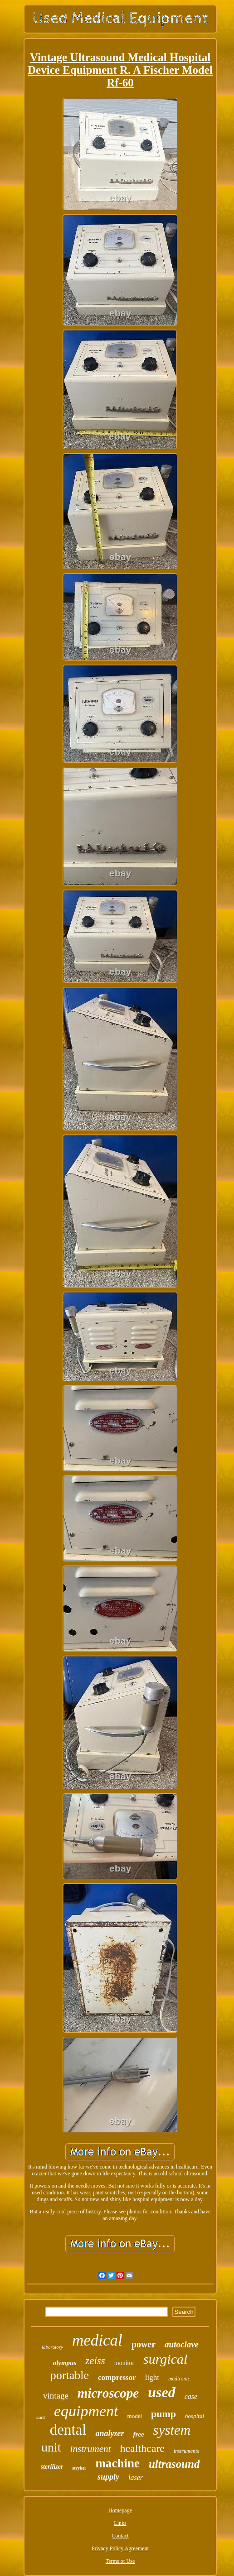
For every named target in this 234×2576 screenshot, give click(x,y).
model (134, 2416)
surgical (165, 2358)
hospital (194, 2416)
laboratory (52, 2347)
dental (68, 2430)
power (144, 2344)
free (138, 2434)
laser (135, 2477)
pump (163, 2413)
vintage (55, 2395)
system (172, 2430)
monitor (124, 2363)
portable (69, 2375)
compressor (117, 2377)
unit (51, 2447)
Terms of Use (120, 2561)
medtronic (179, 2378)
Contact (120, 2536)
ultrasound (174, 2464)
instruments (186, 2451)
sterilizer (52, 2466)
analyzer (109, 2433)
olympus (65, 2362)
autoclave (182, 2344)
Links (120, 2523)
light (152, 2377)
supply (108, 2476)
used (161, 2392)
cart (40, 2417)
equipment (86, 2411)
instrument (90, 2448)
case (191, 2396)
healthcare (142, 2448)
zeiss (95, 2360)
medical (97, 2340)
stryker (79, 2468)
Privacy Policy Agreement (120, 2548)
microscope (108, 2393)
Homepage (120, 2510)
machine (117, 2463)
